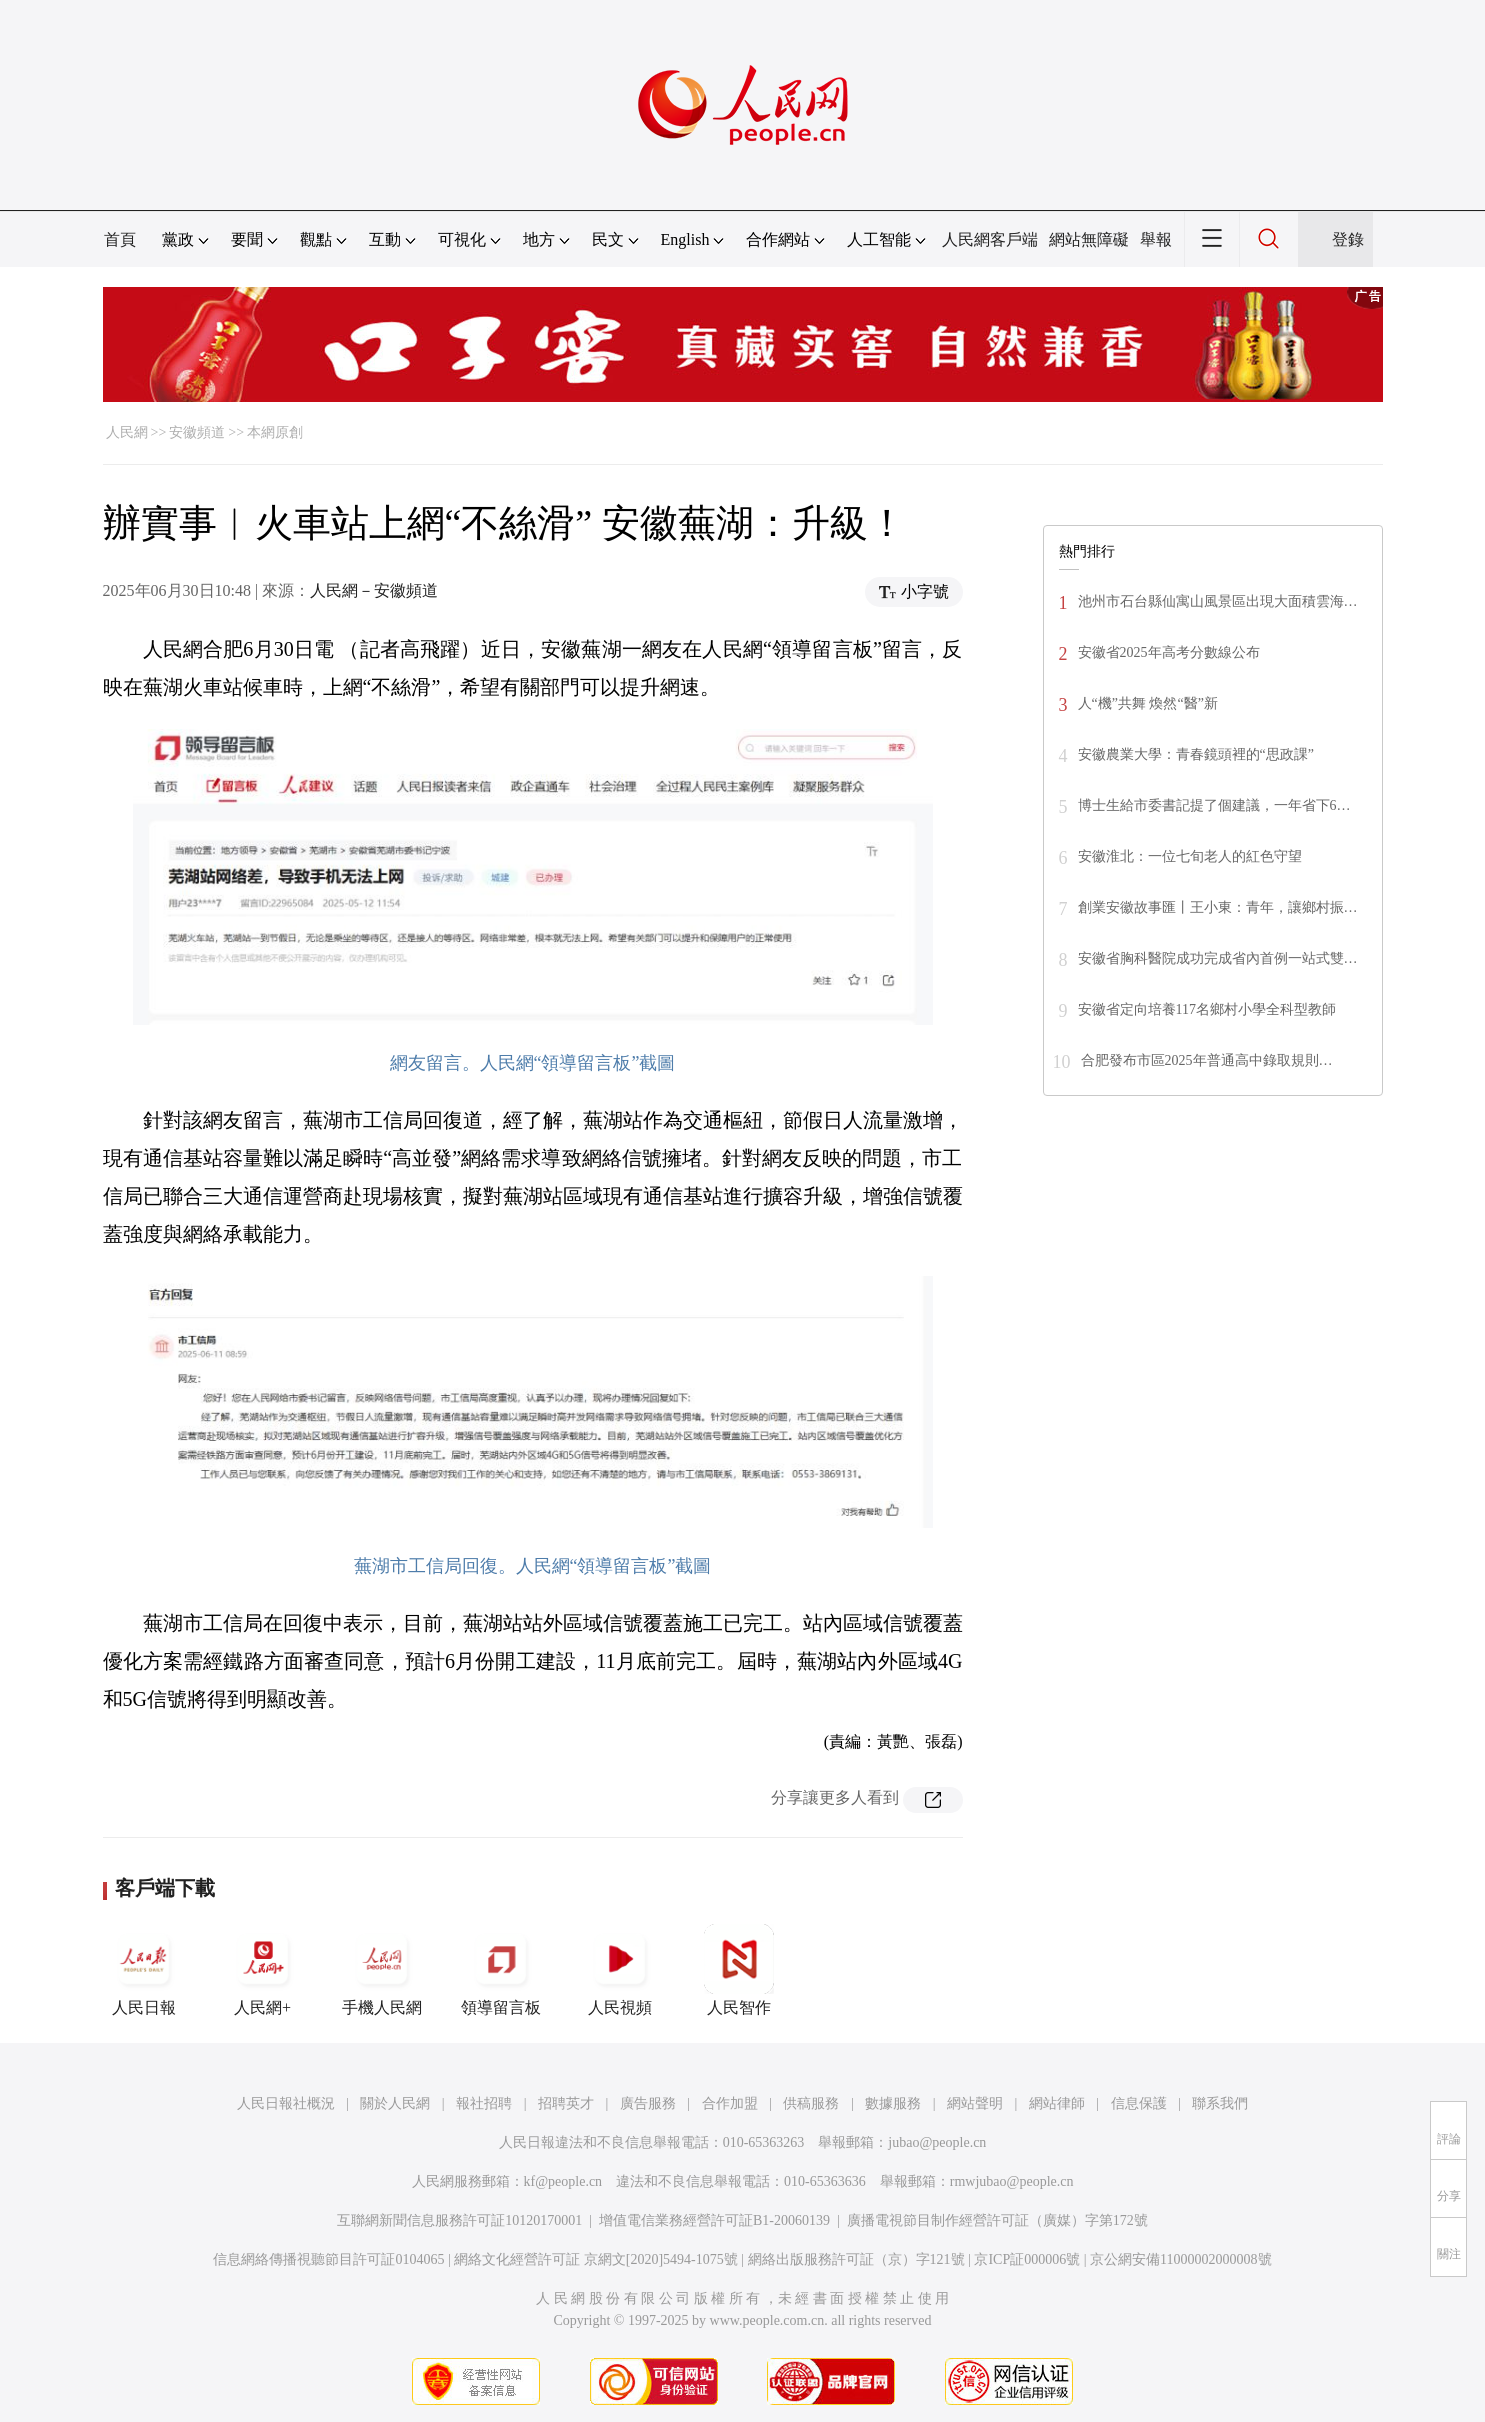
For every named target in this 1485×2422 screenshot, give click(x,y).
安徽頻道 (197, 432)
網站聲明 (975, 2103)
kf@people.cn (563, 2181)
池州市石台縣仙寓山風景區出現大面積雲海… (1218, 601)
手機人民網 (382, 1970)
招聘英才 (566, 2103)
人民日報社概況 (286, 2103)
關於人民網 (395, 2103)
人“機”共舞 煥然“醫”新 (1148, 703)
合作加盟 (730, 2103)
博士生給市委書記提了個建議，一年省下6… (1214, 805)
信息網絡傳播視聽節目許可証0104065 (328, 2259)
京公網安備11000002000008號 (1180, 2259)
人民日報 (144, 1970)
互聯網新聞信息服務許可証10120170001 (459, 2220)
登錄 (1348, 239)
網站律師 (1057, 2103)
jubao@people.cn (937, 2142)
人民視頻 (620, 1970)
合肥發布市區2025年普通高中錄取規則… (1207, 1060)
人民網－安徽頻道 (374, 590)
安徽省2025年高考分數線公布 (1169, 652)
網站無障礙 (1089, 239)
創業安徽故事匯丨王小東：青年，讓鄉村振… (1218, 907)
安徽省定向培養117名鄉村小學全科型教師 (1207, 1009)
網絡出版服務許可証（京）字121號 (856, 2259)
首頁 (120, 239)
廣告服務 (648, 2103)
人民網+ (263, 1970)
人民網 (127, 432)
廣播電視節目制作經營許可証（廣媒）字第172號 (997, 2220)
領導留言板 (501, 1970)
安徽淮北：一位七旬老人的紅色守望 (1190, 856)
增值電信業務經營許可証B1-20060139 (714, 2220)
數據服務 (893, 2103)
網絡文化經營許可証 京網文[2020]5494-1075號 (596, 2259)
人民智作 (739, 1970)
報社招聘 (484, 2103)
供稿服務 (811, 2103)
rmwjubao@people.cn (1012, 2181)
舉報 (1156, 239)
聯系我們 (1220, 2103)
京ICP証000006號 (1027, 2259)
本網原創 (275, 432)
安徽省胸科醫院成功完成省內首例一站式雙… (1218, 958)
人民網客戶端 (990, 239)
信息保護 (1139, 2103)
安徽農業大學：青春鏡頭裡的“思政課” (1196, 754)
